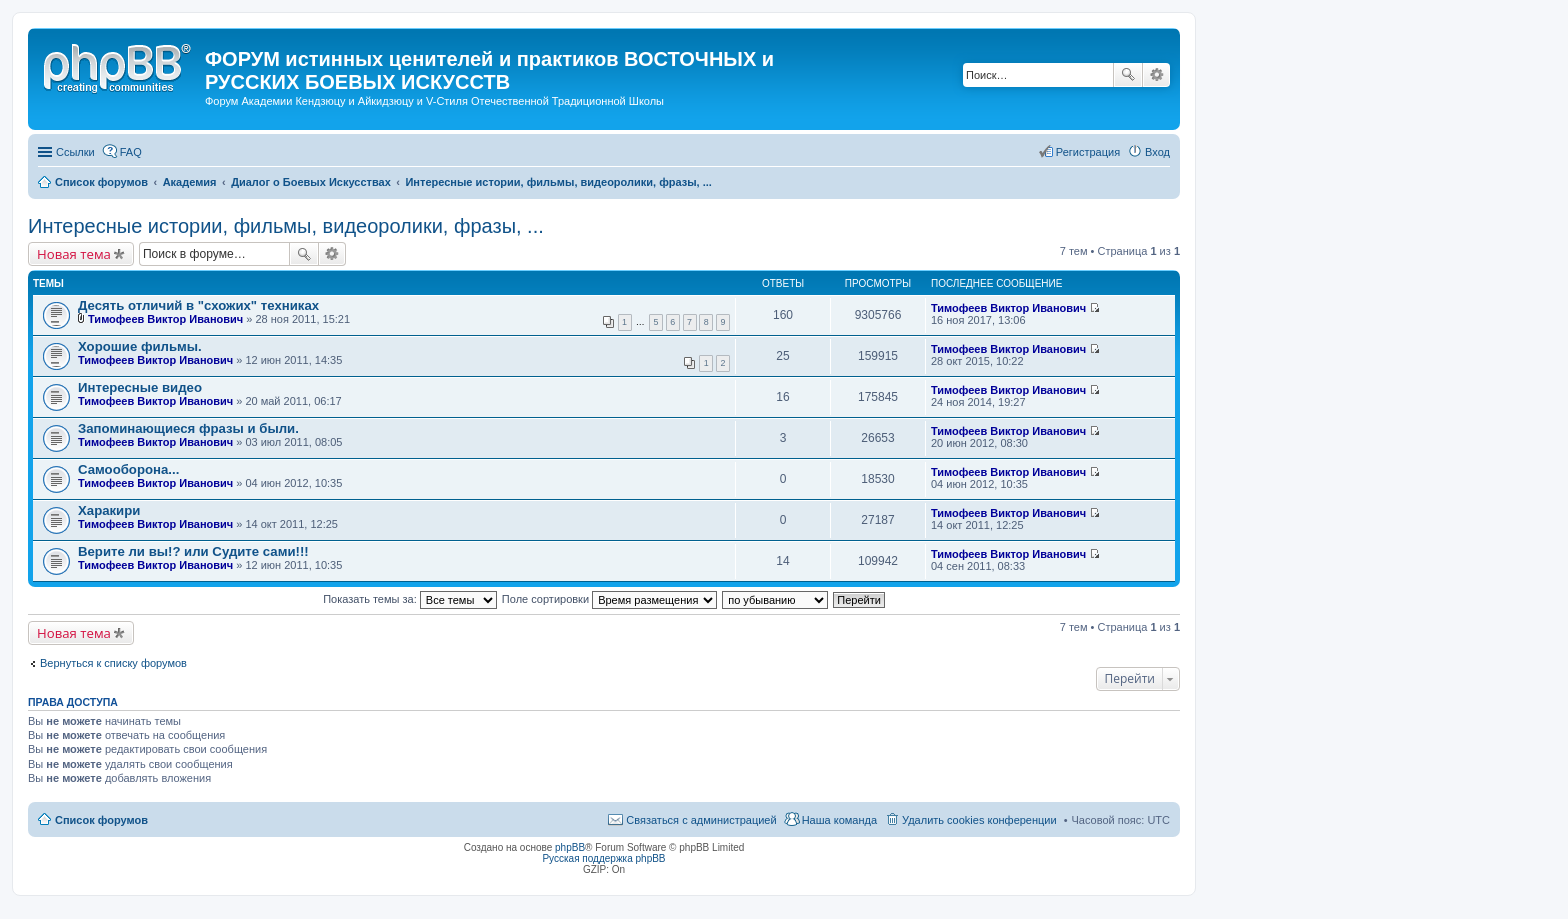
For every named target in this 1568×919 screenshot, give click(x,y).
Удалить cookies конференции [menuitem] (979, 820)
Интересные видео (140, 387)
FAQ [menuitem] (131, 152)
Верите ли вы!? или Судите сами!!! (193, 551)
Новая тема (74, 254)
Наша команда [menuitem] (839, 820)
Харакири (109, 510)
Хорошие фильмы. (140, 346)
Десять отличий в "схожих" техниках (198, 305)
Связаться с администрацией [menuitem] (701, 820)
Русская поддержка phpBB (603, 858)
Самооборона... (128, 469)
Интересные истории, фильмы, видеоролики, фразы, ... (286, 226)
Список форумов (101, 820)
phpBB (570, 847)
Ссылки (75, 152)
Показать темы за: (410, 599)
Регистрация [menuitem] (1088, 152)
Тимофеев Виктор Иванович (165, 319)
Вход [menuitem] (1157, 152)
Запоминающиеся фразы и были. (188, 428)
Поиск (1128, 75)
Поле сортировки (609, 599)
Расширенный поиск (1156, 75)
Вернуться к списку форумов (113, 663)
